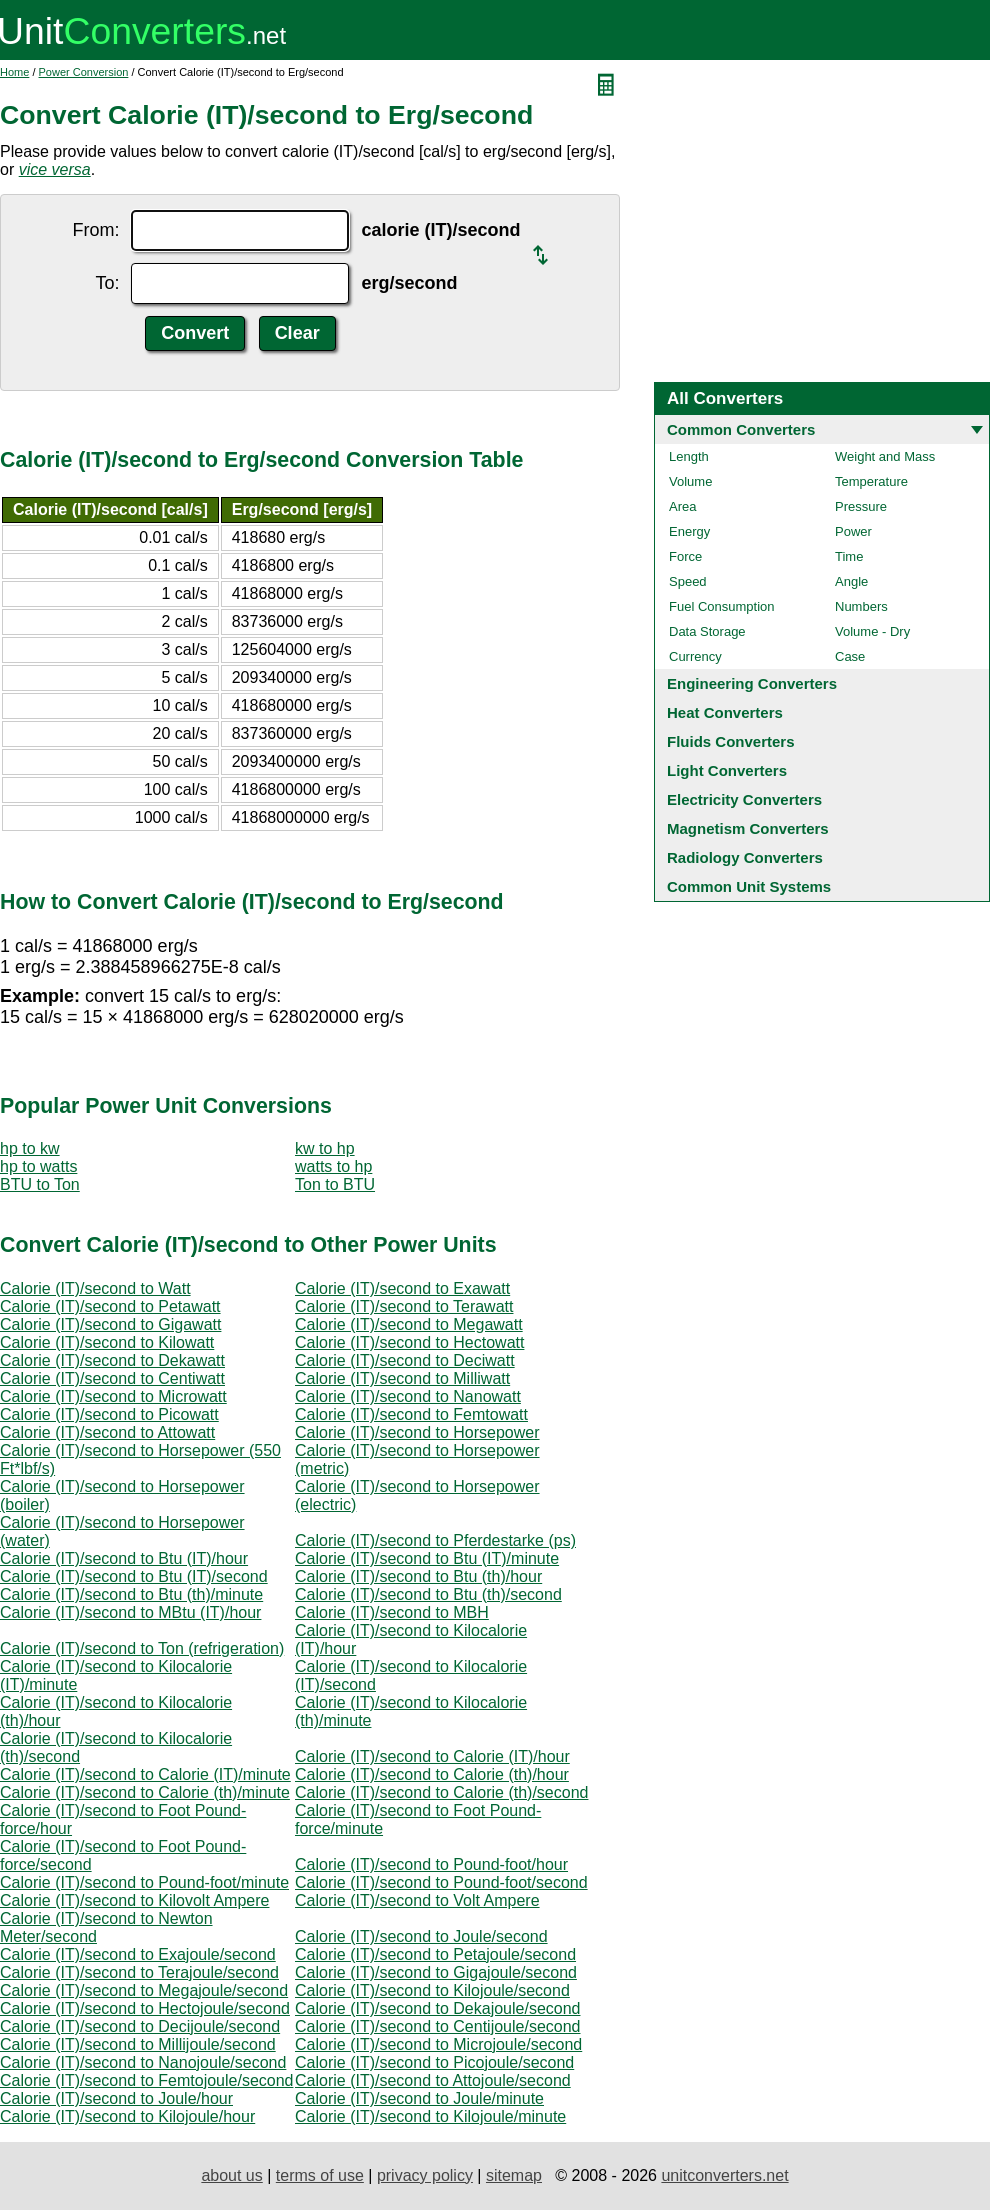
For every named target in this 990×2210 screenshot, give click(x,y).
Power (853, 531)
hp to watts (38, 1166)
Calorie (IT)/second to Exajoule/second (138, 1954)
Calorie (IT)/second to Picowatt (109, 1414)
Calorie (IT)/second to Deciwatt (405, 1360)
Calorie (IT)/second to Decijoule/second (140, 2026)
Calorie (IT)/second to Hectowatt (409, 1342)
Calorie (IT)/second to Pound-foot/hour (431, 1864)
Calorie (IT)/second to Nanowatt (408, 1396)
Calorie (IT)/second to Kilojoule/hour (127, 2116)
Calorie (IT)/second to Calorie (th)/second (441, 1792)
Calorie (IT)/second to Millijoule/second (138, 2044)
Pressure (861, 506)
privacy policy (425, 2175)
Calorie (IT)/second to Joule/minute (419, 2098)
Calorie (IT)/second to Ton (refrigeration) (142, 1648)
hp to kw (30, 1148)
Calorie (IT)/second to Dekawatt (112, 1360)
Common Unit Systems (749, 886)
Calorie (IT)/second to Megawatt (409, 1324)
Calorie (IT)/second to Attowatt (107, 1432)
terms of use (320, 2175)
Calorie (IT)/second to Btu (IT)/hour (124, 1558)
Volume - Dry (872, 631)
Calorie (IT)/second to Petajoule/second (435, 1954)
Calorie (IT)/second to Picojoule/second (434, 2062)
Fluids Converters (731, 741)
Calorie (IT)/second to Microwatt (113, 1396)
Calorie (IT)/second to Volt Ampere (417, 1900)
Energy (689, 531)
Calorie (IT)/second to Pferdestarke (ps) (435, 1540)
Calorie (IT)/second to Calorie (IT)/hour (432, 1756)
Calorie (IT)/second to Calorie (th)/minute (145, 1792)
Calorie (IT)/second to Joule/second (421, 1936)
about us (231, 2175)
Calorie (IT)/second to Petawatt (110, 1306)
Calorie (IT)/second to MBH (392, 1612)
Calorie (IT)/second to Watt (95, 1288)
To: (107, 283)
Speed (688, 581)
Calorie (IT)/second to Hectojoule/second (145, 2008)
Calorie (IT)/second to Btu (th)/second (428, 1594)
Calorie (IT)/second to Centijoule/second (437, 2026)
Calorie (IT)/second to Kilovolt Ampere (134, 1900)
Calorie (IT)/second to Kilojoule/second (432, 1990)
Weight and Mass (885, 456)
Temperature (871, 481)
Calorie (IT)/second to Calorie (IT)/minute (145, 1774)
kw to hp (325, 1148)
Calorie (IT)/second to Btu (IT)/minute (427, 1558)
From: (95, 230)
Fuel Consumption (722, 606)
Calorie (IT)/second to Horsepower (417, 1432)
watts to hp (333, 1166)
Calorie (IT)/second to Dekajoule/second (437, 2008)
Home (14, 72)
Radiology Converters (745, 857)
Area (682, 506)
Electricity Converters (744, 799)
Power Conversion (84, 72)
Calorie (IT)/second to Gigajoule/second (436, 1972)
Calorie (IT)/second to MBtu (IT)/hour (130, 1612)
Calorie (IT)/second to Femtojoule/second (146, 2080)
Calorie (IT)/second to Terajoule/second (139, 1972)
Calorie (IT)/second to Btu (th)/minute (131, 1594)
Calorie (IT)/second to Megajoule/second (144, 1990)
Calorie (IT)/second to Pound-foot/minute (144, 1882)
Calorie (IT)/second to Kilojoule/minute (430, 2116)
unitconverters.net (724, 2175)
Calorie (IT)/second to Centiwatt (112, 1378)
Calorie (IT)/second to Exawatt (402, 1288)
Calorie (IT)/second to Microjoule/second (438, 2044)
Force (685, 556)
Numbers (861, 606)
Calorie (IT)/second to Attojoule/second (433, 2080)
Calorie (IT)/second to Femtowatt (411, 1414)
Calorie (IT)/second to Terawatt (404, 1306)
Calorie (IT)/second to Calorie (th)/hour (432, 1774)
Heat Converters (725, 712)
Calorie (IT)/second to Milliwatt (402, 1378)
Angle (851, 581)
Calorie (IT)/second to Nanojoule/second (143, 2062)
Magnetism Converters (748, 828)
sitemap (514, 2175)
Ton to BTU (335, 1184)
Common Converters (741, 429)
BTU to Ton (40, 1184)
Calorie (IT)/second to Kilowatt (107, 1342)
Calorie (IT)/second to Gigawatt (110, 1324)
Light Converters (727, 770)
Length (689, 456)
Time (849, 556)
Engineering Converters (752, 683)
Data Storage (707, 631)
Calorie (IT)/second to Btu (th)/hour (418, 1576)
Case (850, 656)
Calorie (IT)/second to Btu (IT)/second (134, 1576)
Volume (690, 481)
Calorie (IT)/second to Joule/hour (116, 2098)
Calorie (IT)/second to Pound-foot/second (441, 1882)
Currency (695, 656)
